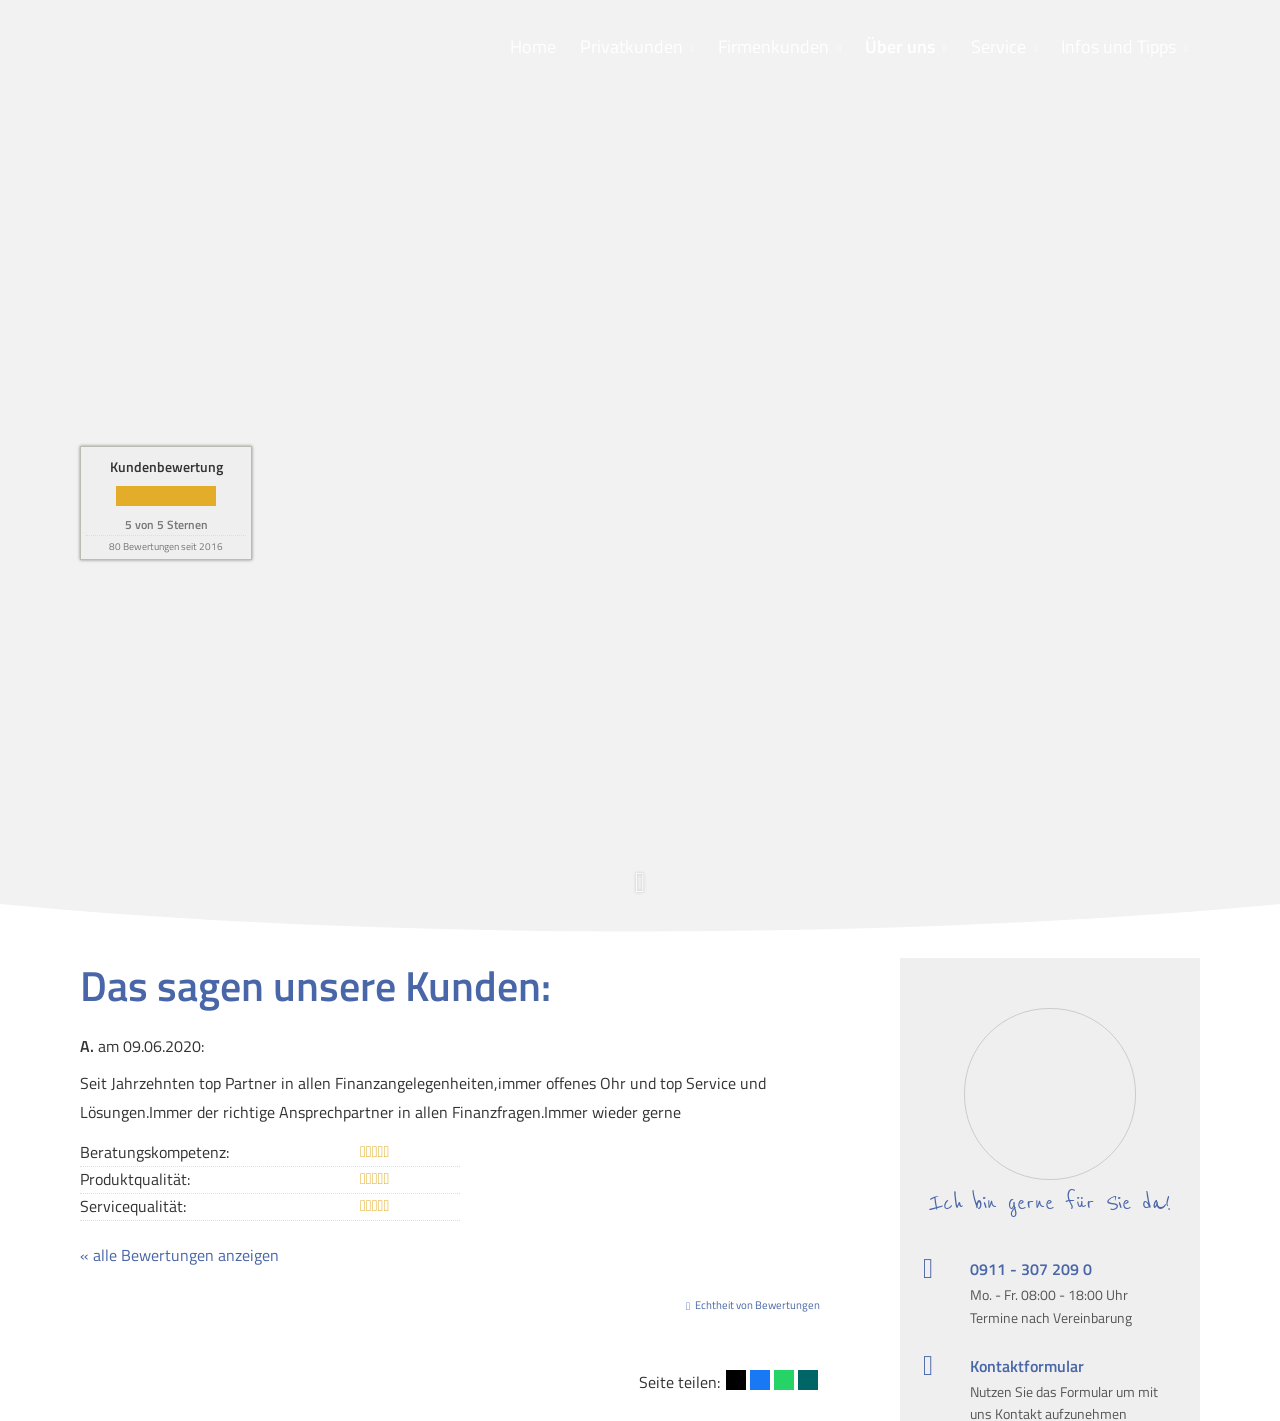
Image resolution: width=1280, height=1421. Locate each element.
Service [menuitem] (998, 46)
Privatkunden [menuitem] (631, 46)
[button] (640, 893)
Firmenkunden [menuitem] (773, 46)
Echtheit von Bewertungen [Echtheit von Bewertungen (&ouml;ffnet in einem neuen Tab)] (757, 1305)
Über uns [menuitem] (900, 46)
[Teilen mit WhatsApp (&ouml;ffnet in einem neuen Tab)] (784, 1380)
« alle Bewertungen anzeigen (179, 1255)
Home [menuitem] (533, 46)
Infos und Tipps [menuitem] (1118, 46)
